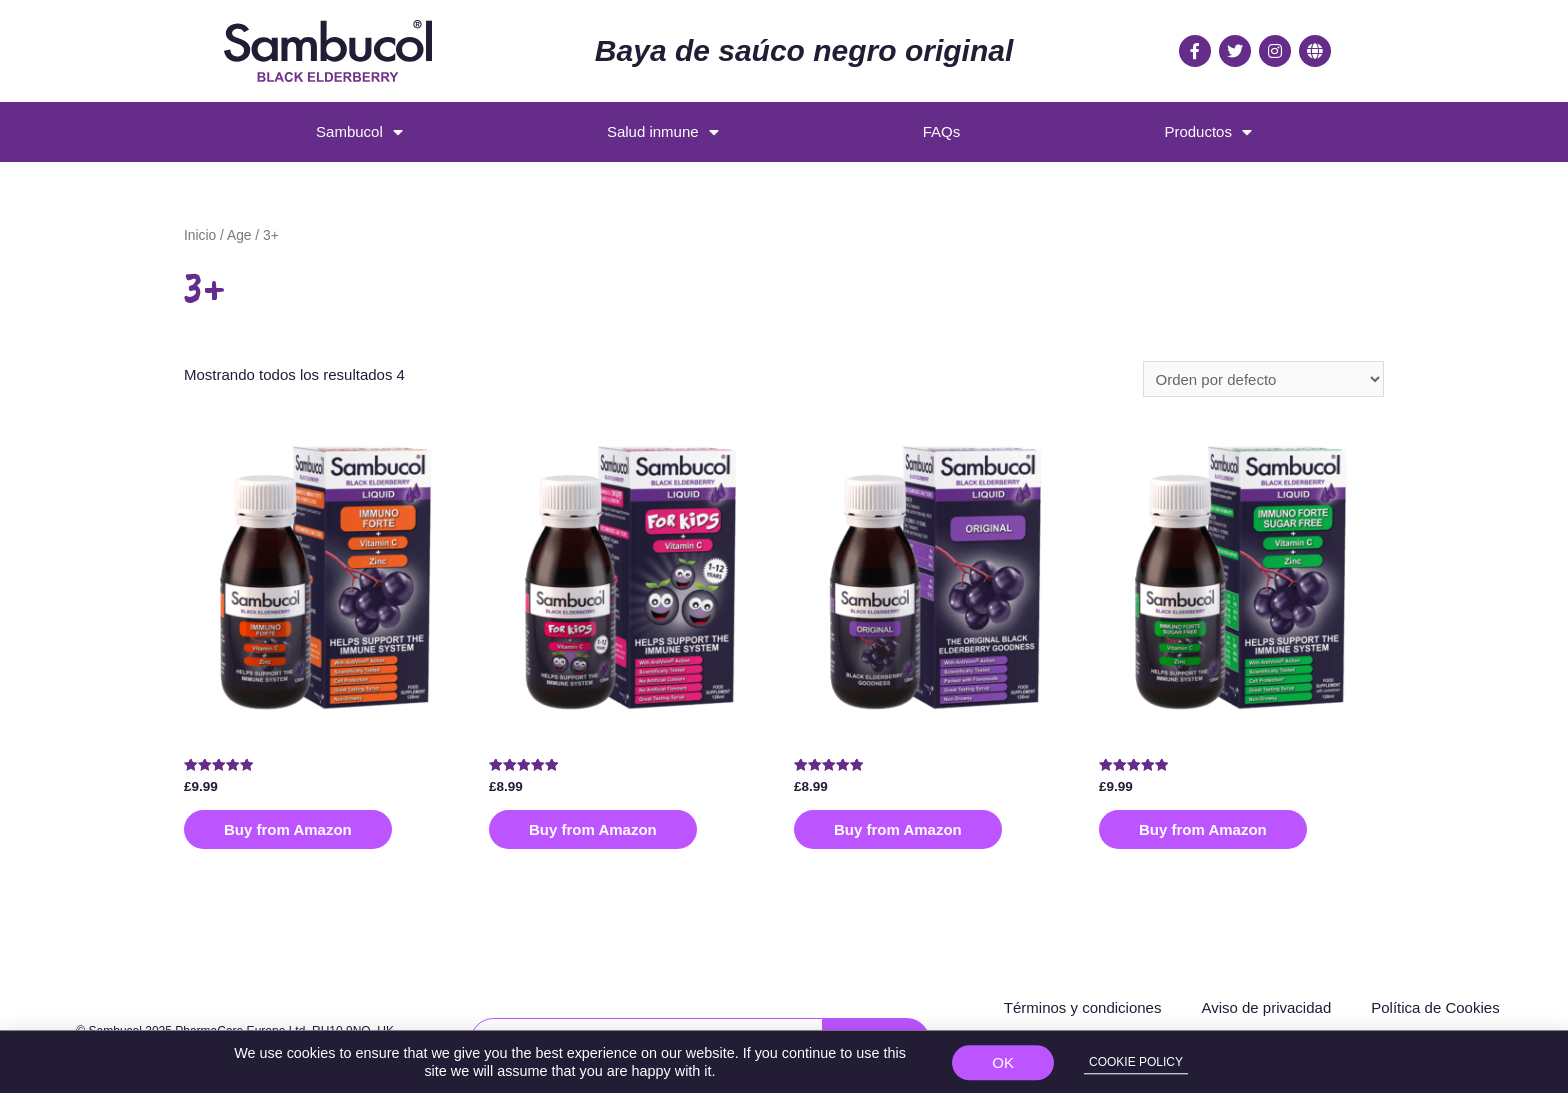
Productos (1208, 132)
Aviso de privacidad (1266, 1007)
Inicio (200, 235)
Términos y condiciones (1083, 1007)
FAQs (942, 131)
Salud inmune (663, 132)
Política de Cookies (1435, 1007)
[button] (1003, 1068)
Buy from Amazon (288, 829)
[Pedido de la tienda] (1263, 379)
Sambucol (359, 132)
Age (239, 235)
